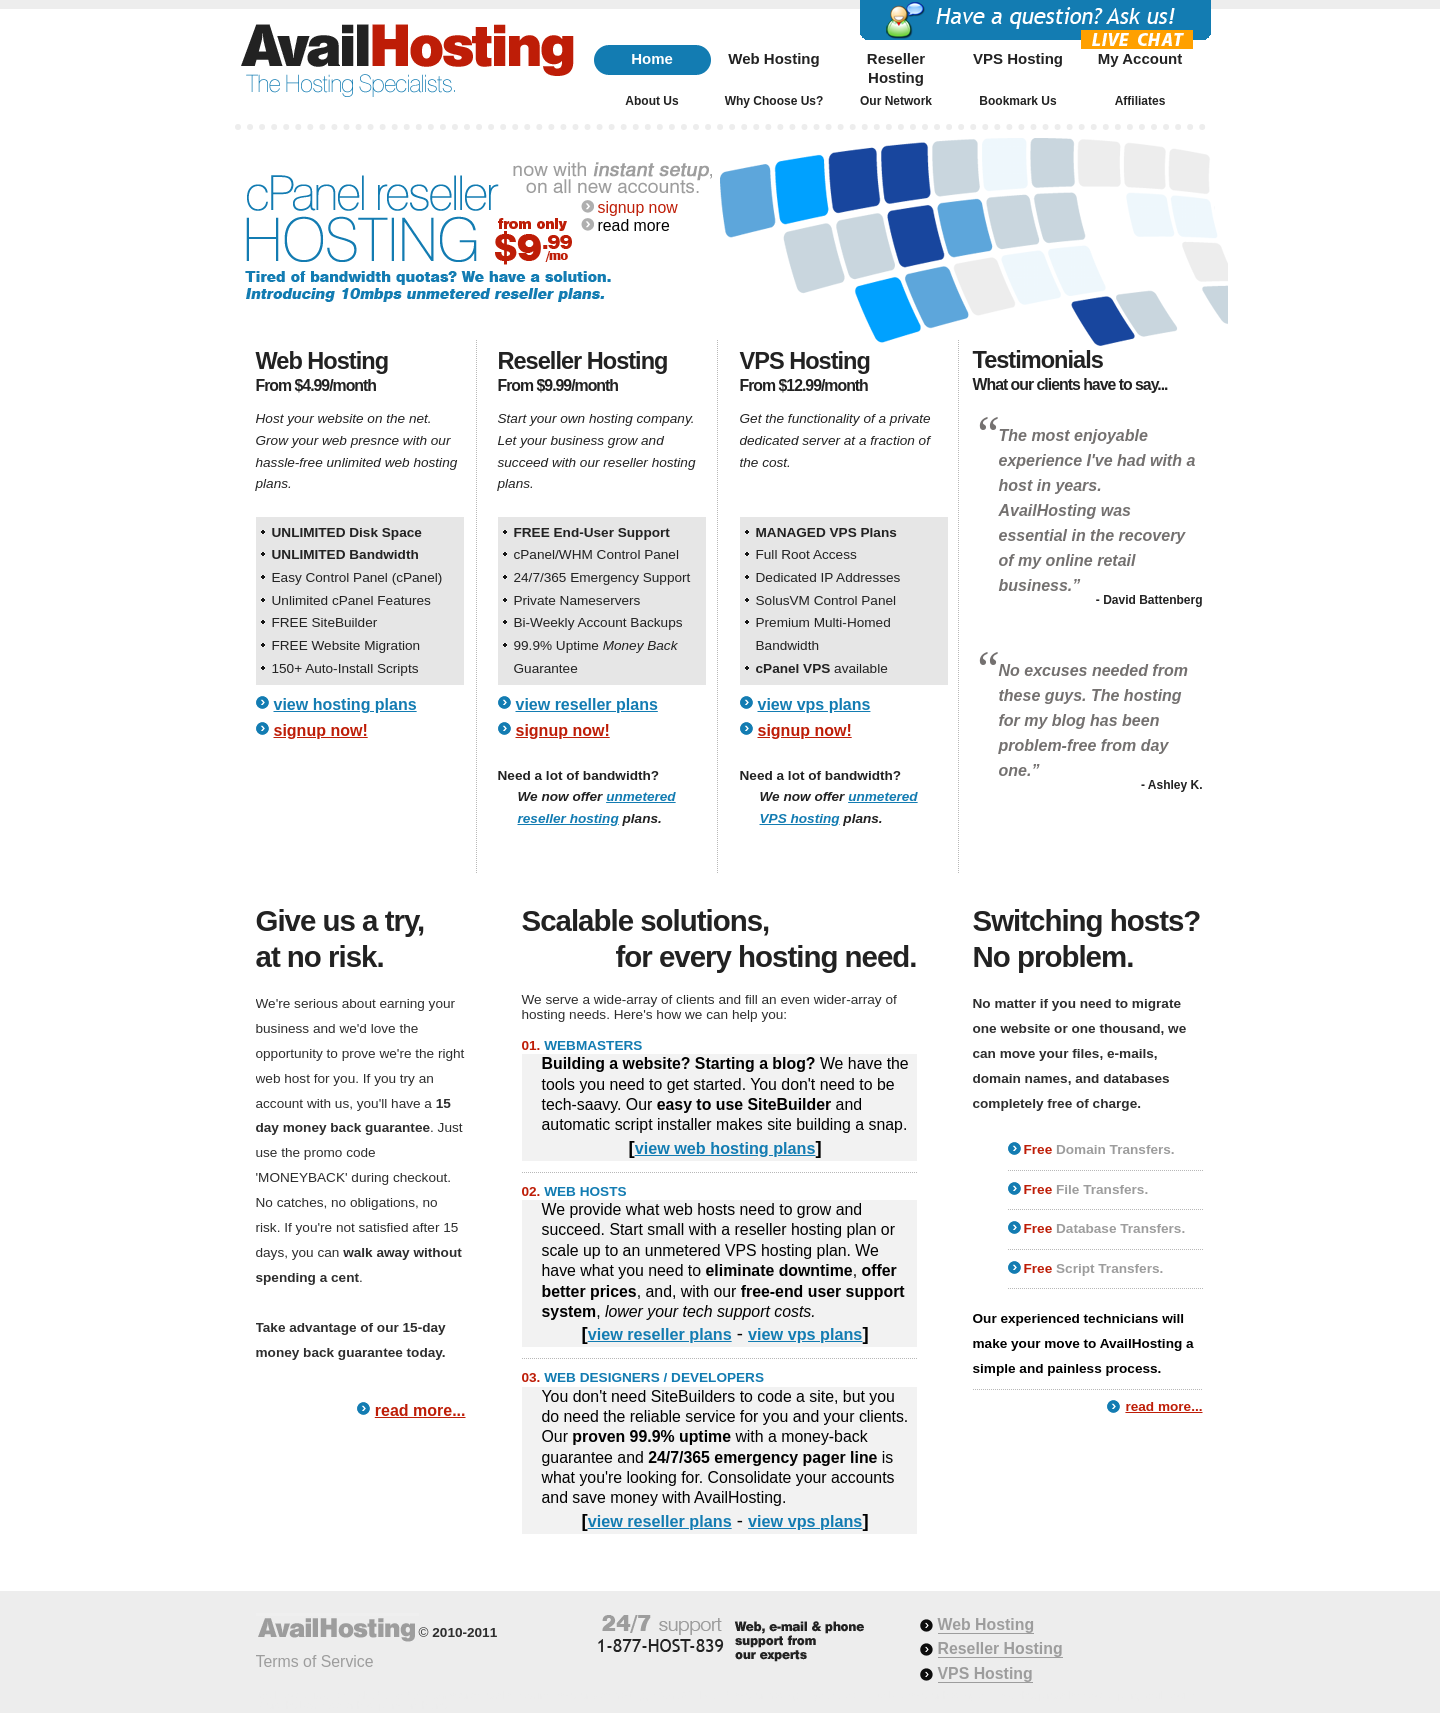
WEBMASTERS (593, 1045)
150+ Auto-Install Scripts (345, 668)
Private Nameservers (577, 600)
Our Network (896, 101)
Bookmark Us (1017, 101)
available (822, 668)
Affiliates (1140, 101)
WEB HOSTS (585, 1191)
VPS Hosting (1018, 58)
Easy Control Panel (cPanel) (357, 577)
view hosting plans (345, 704)
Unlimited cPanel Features (351, 600)
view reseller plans (587, 704)
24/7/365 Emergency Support (602, 577)
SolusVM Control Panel (826, 600)
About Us (651, 101)
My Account (1140, 58)
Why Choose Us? (774, 101)
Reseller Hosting (896, 65)
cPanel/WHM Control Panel (596, 554)
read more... (420, 1410)
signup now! (321, 730)
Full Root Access (806, 554)
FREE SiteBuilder (325, 622)
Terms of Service (315, 1661)
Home (652, 58)
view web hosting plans (725, 1148)
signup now (638, 207)
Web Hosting (773, 58)
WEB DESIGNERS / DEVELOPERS (654, 1377)
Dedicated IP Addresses (828, 577)
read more (634, 225)
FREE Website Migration (346, 645)
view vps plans (814, 704)
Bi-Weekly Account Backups (598, 622)
